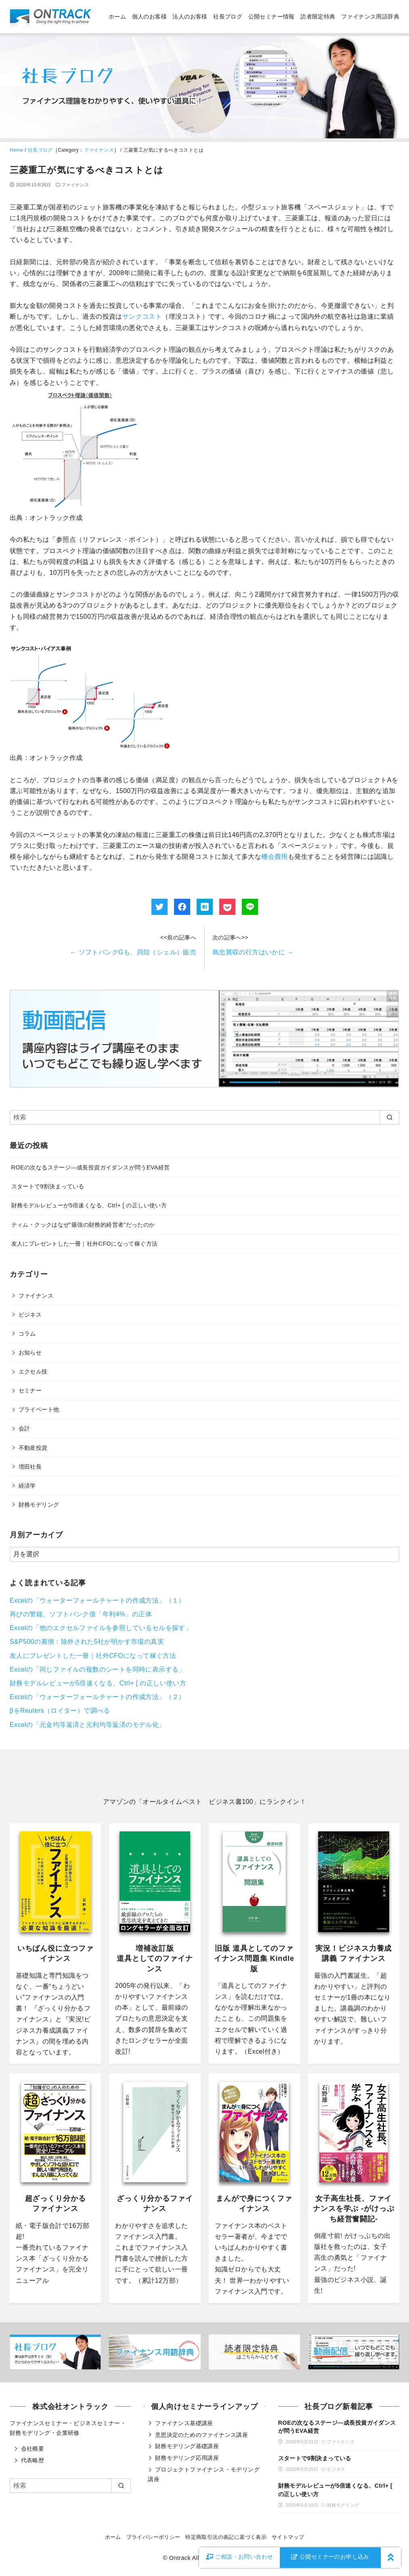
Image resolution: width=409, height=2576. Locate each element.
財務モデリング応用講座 (187, 2458)
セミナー (30, 1390)
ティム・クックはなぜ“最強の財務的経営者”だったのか (83, 1224)
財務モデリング (39, 1504)
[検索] (204, 1117)
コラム (27, 1333)
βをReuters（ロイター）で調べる (60, 1710)
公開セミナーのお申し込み (330, 2556)
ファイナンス (99, 150)
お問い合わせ (239, 2556)
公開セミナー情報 (271, 16)
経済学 (27, 1485)
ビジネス (30, 1314)
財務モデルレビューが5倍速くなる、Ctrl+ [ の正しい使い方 (89, 1205)
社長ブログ (227, 16)
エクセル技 (33, 1371)
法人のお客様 (189, 16)
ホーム (117, 16)
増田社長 (30, 1466)
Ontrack (180, 2558)
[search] (389, 1117)
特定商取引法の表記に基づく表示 (225, 2537)
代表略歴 (32, 2460)
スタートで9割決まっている (47, 1186)
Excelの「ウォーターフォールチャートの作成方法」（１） (97, 1600)
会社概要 (32, 2448)
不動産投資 (33, 1448)
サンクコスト (142, 316)
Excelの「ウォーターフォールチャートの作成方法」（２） (97, 1696)
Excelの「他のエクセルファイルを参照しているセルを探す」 (101, 1627)
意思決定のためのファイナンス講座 (201, 2435)
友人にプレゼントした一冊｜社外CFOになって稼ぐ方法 (84, 1243)
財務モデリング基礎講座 (187, 2446)
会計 (24, 1428)
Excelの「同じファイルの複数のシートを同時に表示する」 (97, 1669)
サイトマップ (288, 2537)
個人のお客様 (149, 16)
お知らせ (30, 1352)
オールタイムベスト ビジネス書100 (198, 1801)
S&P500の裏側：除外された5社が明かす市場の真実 (87, 1641)
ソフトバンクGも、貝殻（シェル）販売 (133, 952)
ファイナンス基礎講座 (184, 2423)
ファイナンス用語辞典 (370, 16)
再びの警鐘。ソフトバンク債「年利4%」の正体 (81, 1614)
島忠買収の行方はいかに (253, 952)
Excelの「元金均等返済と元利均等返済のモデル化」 (88, 1724)
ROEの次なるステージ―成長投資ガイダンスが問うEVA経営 (90, 1167)
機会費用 (274, 856)
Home (16, 150)
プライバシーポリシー (153, 2537)
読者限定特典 (317, 16)
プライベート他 (39, 1409)
